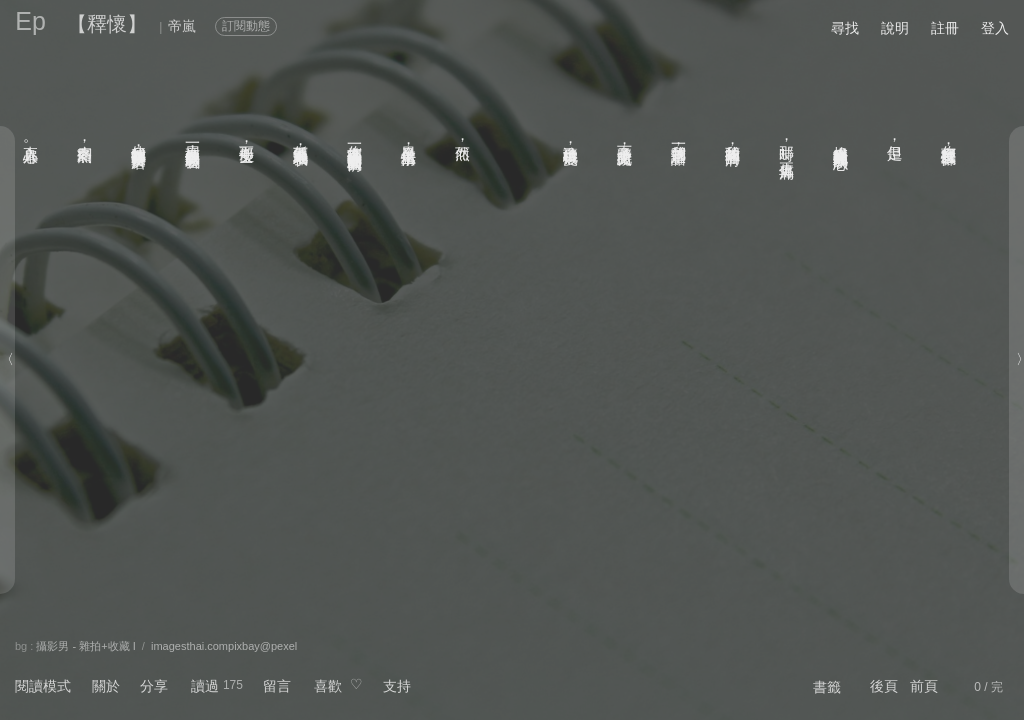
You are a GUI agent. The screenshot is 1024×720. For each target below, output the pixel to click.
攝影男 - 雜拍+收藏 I (85, 646)
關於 (106, 686)
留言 (277, 686)
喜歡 (328, 686)
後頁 (884, 686)
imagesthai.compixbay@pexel (224, 646)
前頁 (924, 686)
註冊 (945, 28)
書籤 (827, 687)
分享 (154, 686)
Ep (30, 21)
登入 (995, 28)
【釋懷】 (107, 24)
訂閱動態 (246, 26)
